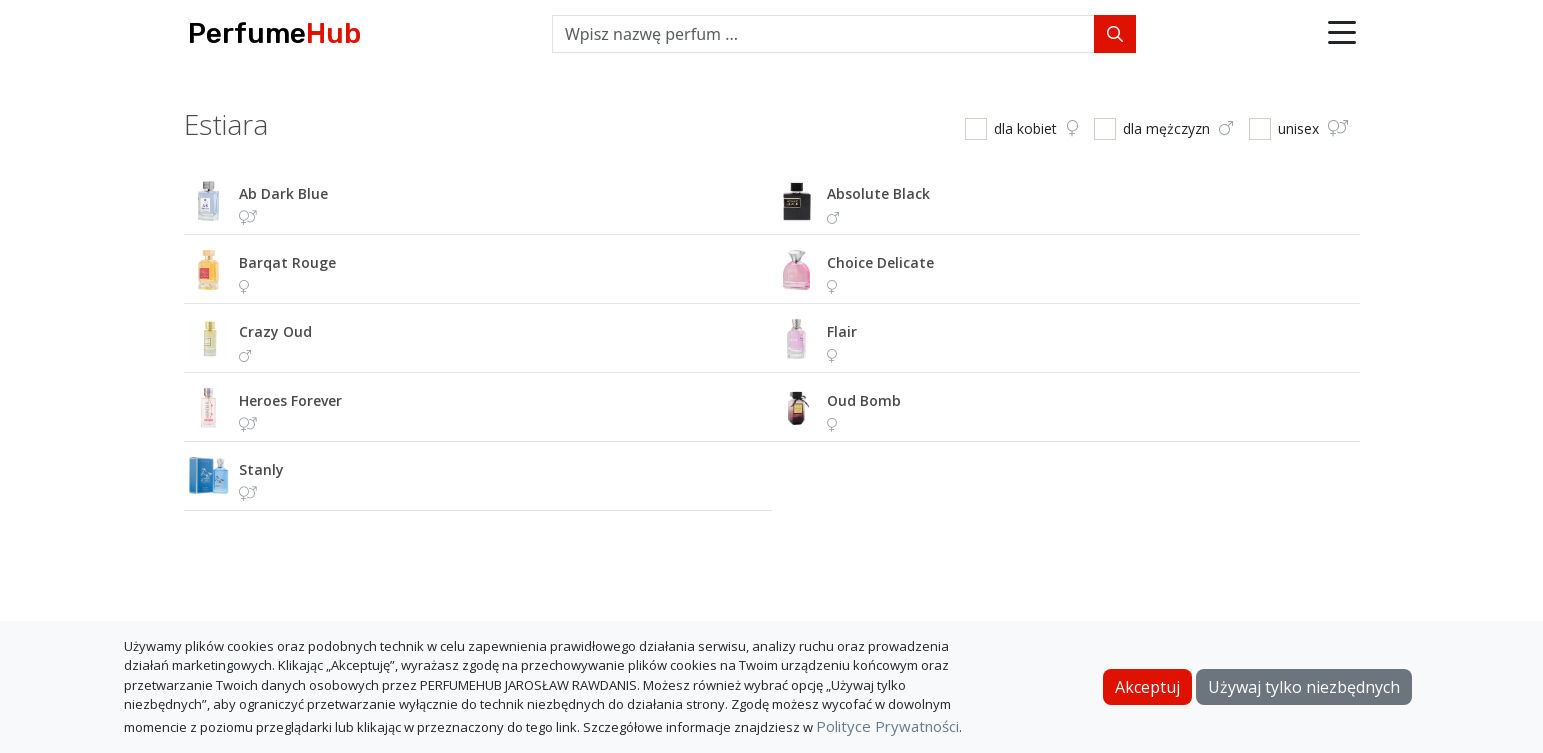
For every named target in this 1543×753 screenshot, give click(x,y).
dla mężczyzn (1178, 128)
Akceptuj (1147, 687)
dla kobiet (1036, 128)
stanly (261, 469)
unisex (1313, 128)
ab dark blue (283, 193)
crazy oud (275, 331)
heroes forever (290, 400)
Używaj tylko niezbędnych (1304, 687)
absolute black (878, 193)
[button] (1342, 34)
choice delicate (880, 262)
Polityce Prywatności (887, 726)
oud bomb (864, 400)
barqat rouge (287, 262)
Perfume (274, 33)
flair (842, 331)
